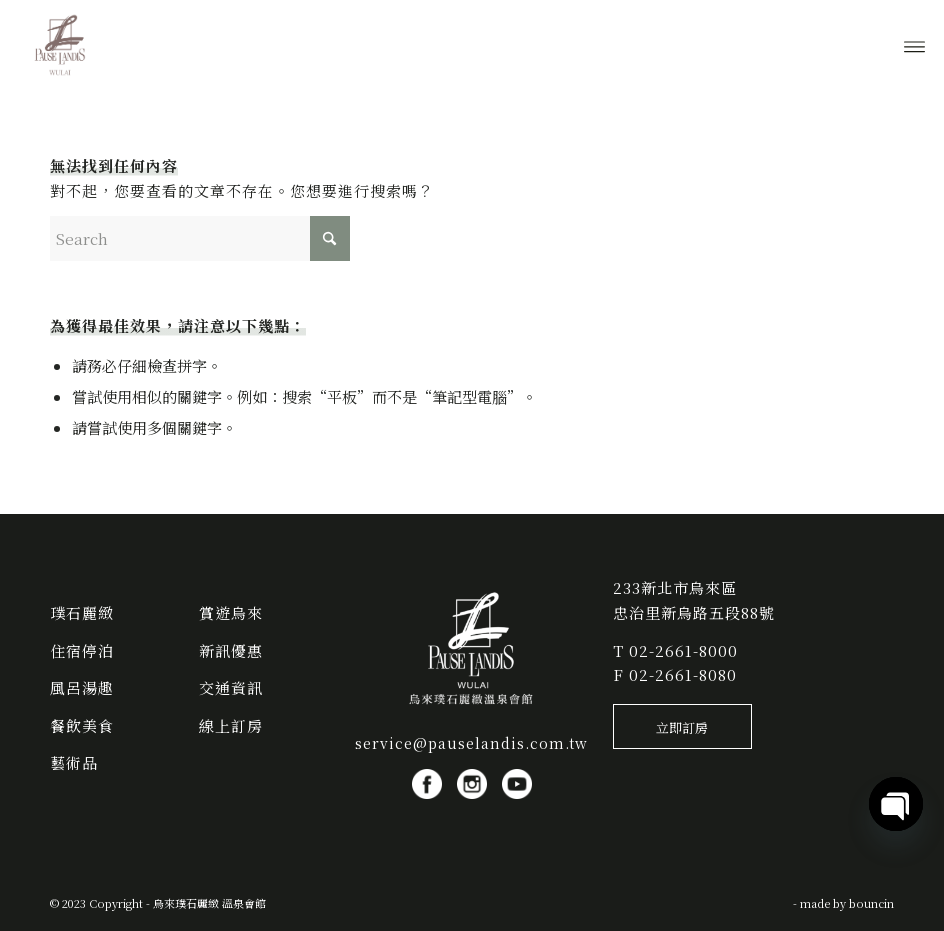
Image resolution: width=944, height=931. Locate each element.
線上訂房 (231, 725)
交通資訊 (231, 687)
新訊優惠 (231, 650)
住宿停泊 (82, 650)
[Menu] (914, 45)
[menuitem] (914, 45)
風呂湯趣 (82, 687)
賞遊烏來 (231, 612)
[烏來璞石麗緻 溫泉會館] (61, 45)
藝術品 (74, 762)
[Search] (200, 238)
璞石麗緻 (82, 612)
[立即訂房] (682, 727)
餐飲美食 (82, 725)
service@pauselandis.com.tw (471, 743)
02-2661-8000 (683, 650)
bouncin (871, 903)
